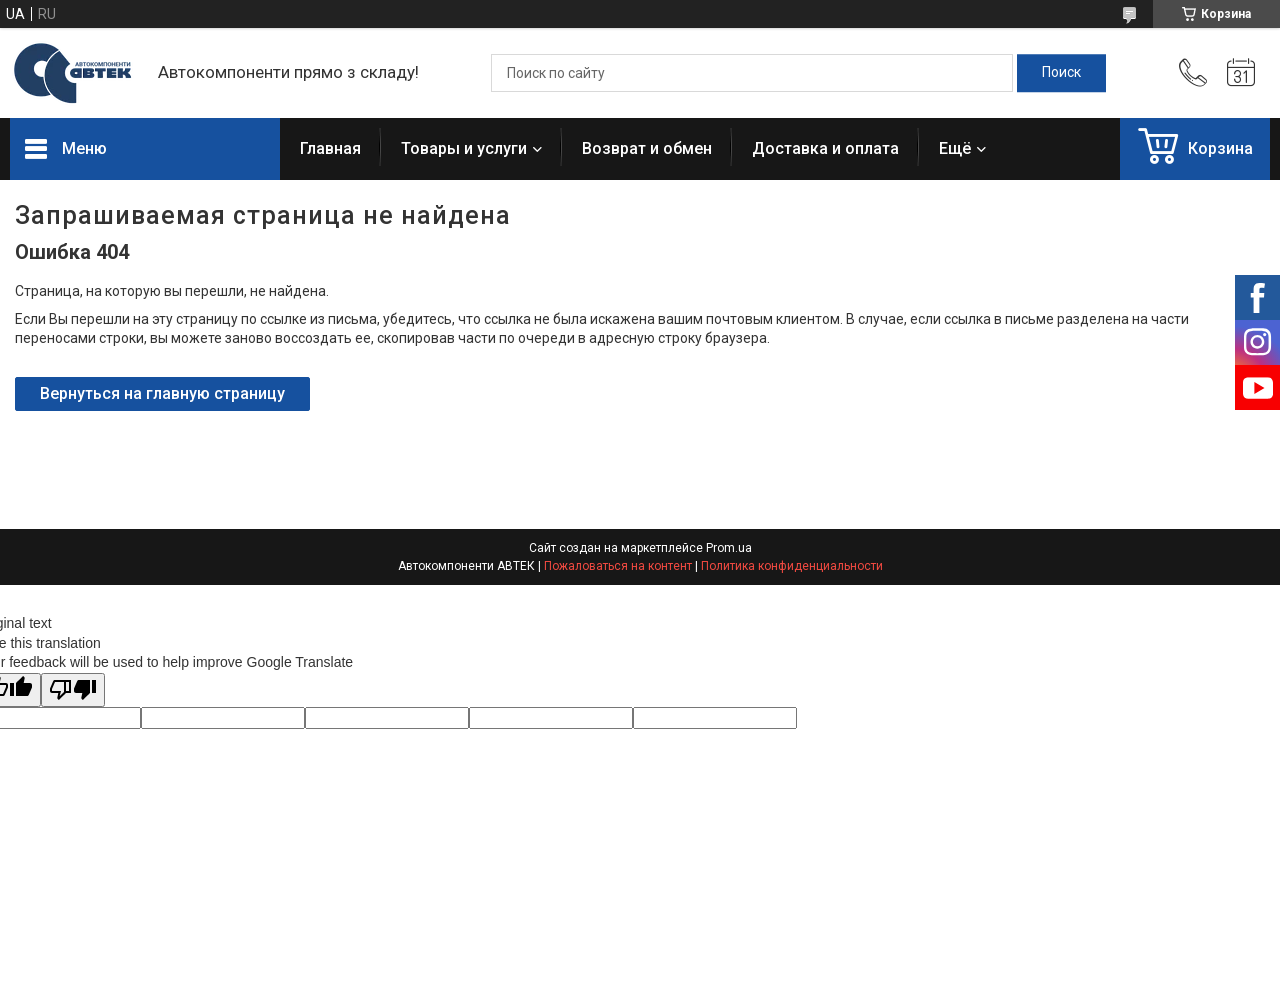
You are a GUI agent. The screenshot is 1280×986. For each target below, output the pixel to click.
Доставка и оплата (825, 148)
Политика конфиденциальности (792, 566)
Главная (330, 148)
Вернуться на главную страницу (162, 393)
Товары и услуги (464, 148)
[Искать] (1061, 73)
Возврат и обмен (647, 148)
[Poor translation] (73, 690)
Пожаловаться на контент (618, 566)
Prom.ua (729, 548)
